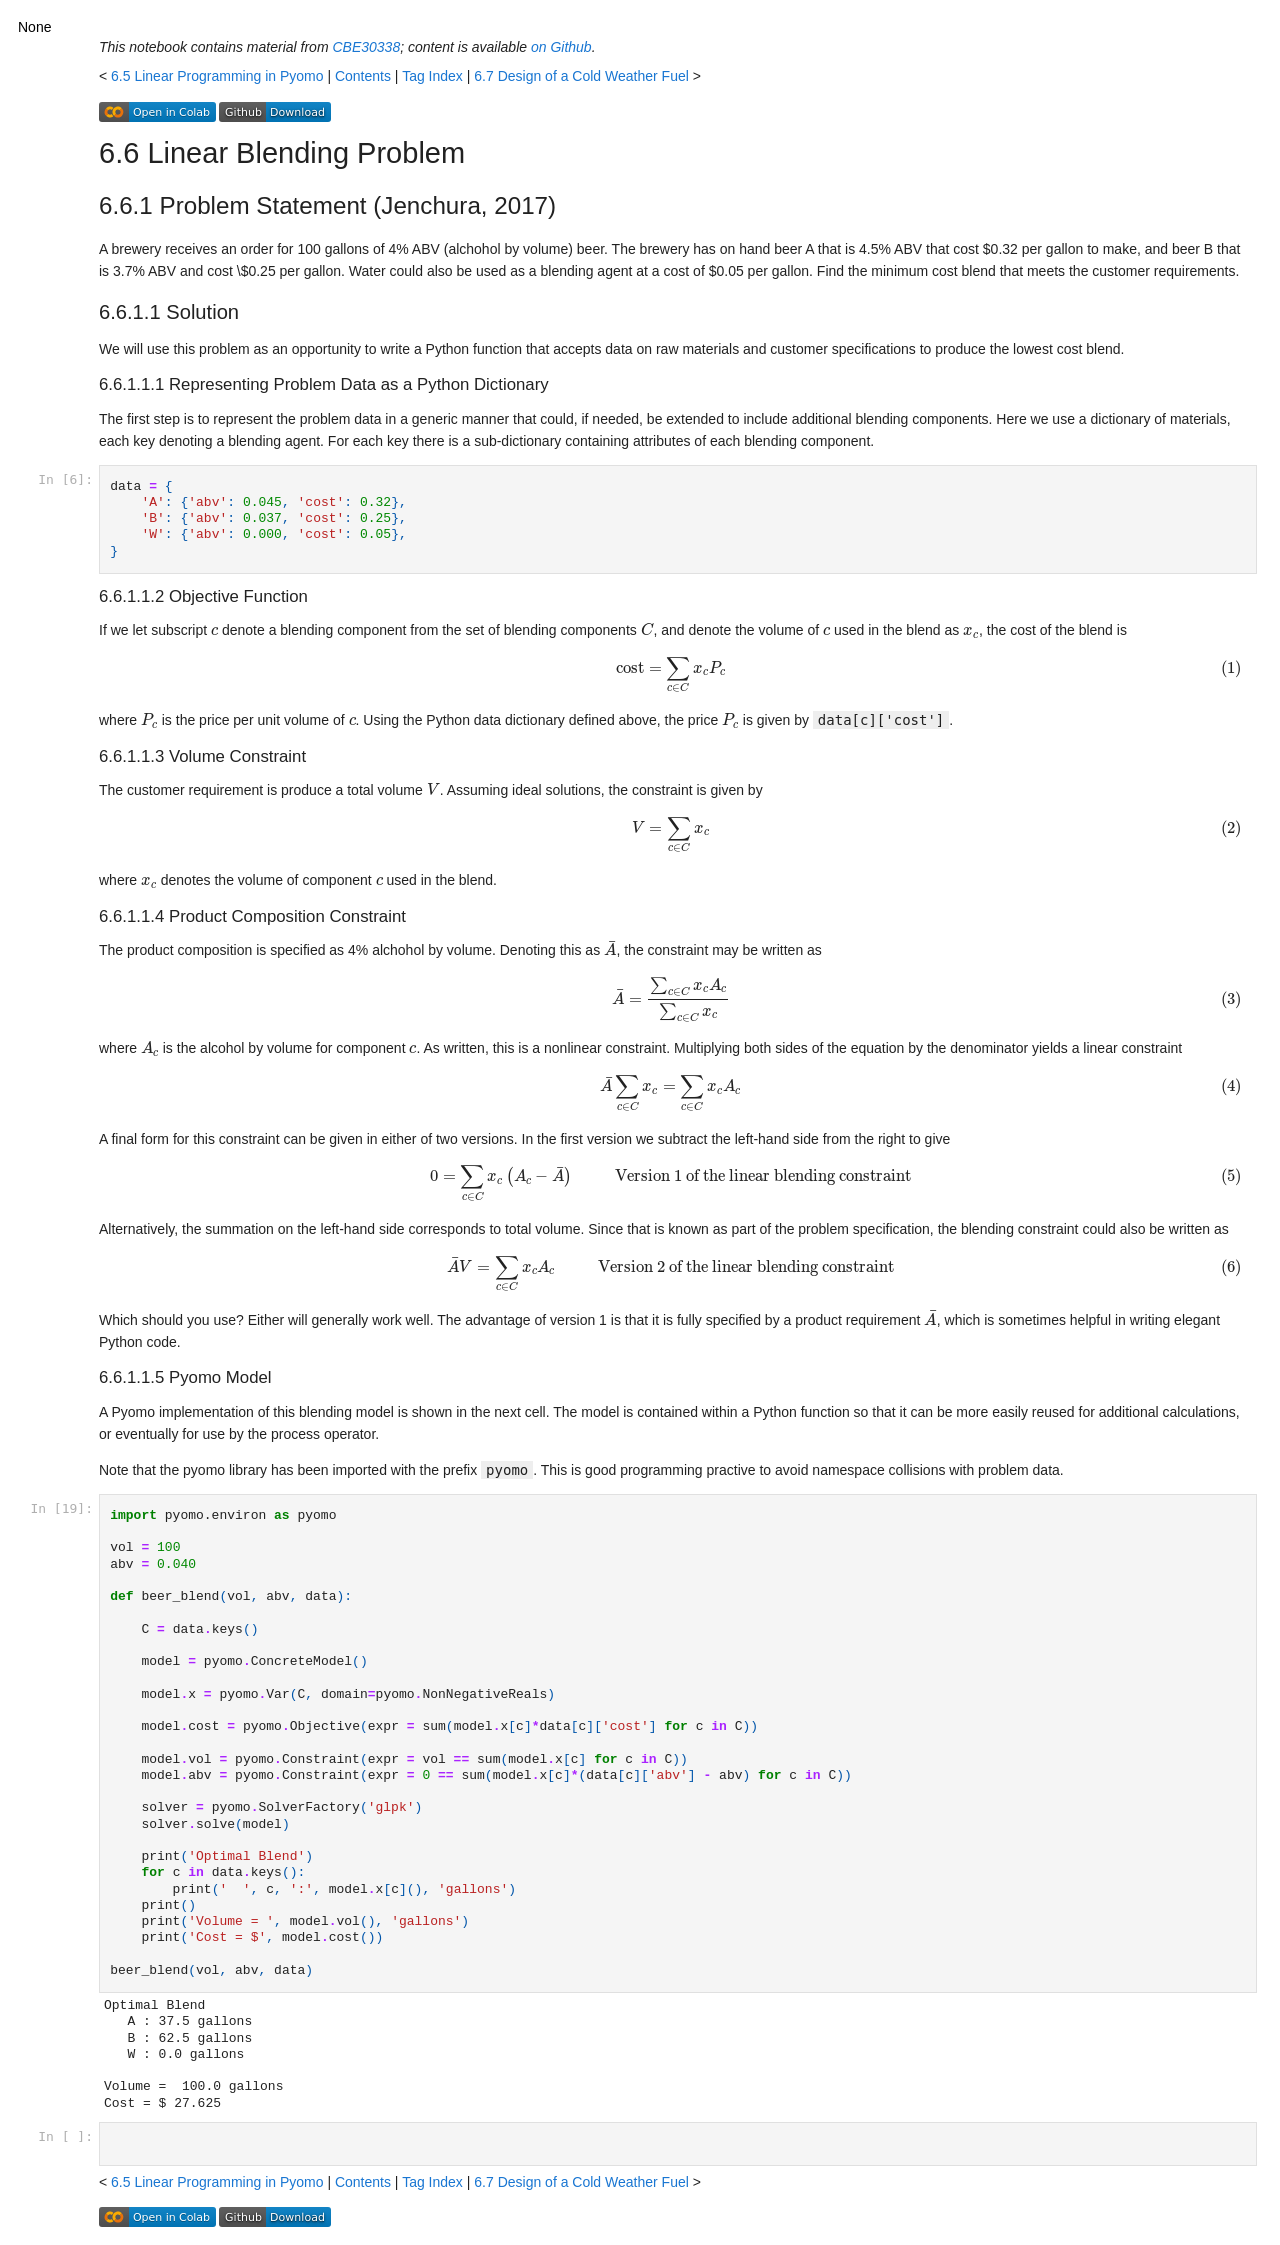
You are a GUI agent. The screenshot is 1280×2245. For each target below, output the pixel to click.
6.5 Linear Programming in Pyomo (217, 76)
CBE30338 (366, 47)
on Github (561, 47)
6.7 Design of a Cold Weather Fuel (581, 76)
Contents (363, 76)
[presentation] (214, 631)
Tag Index (432, 76)
